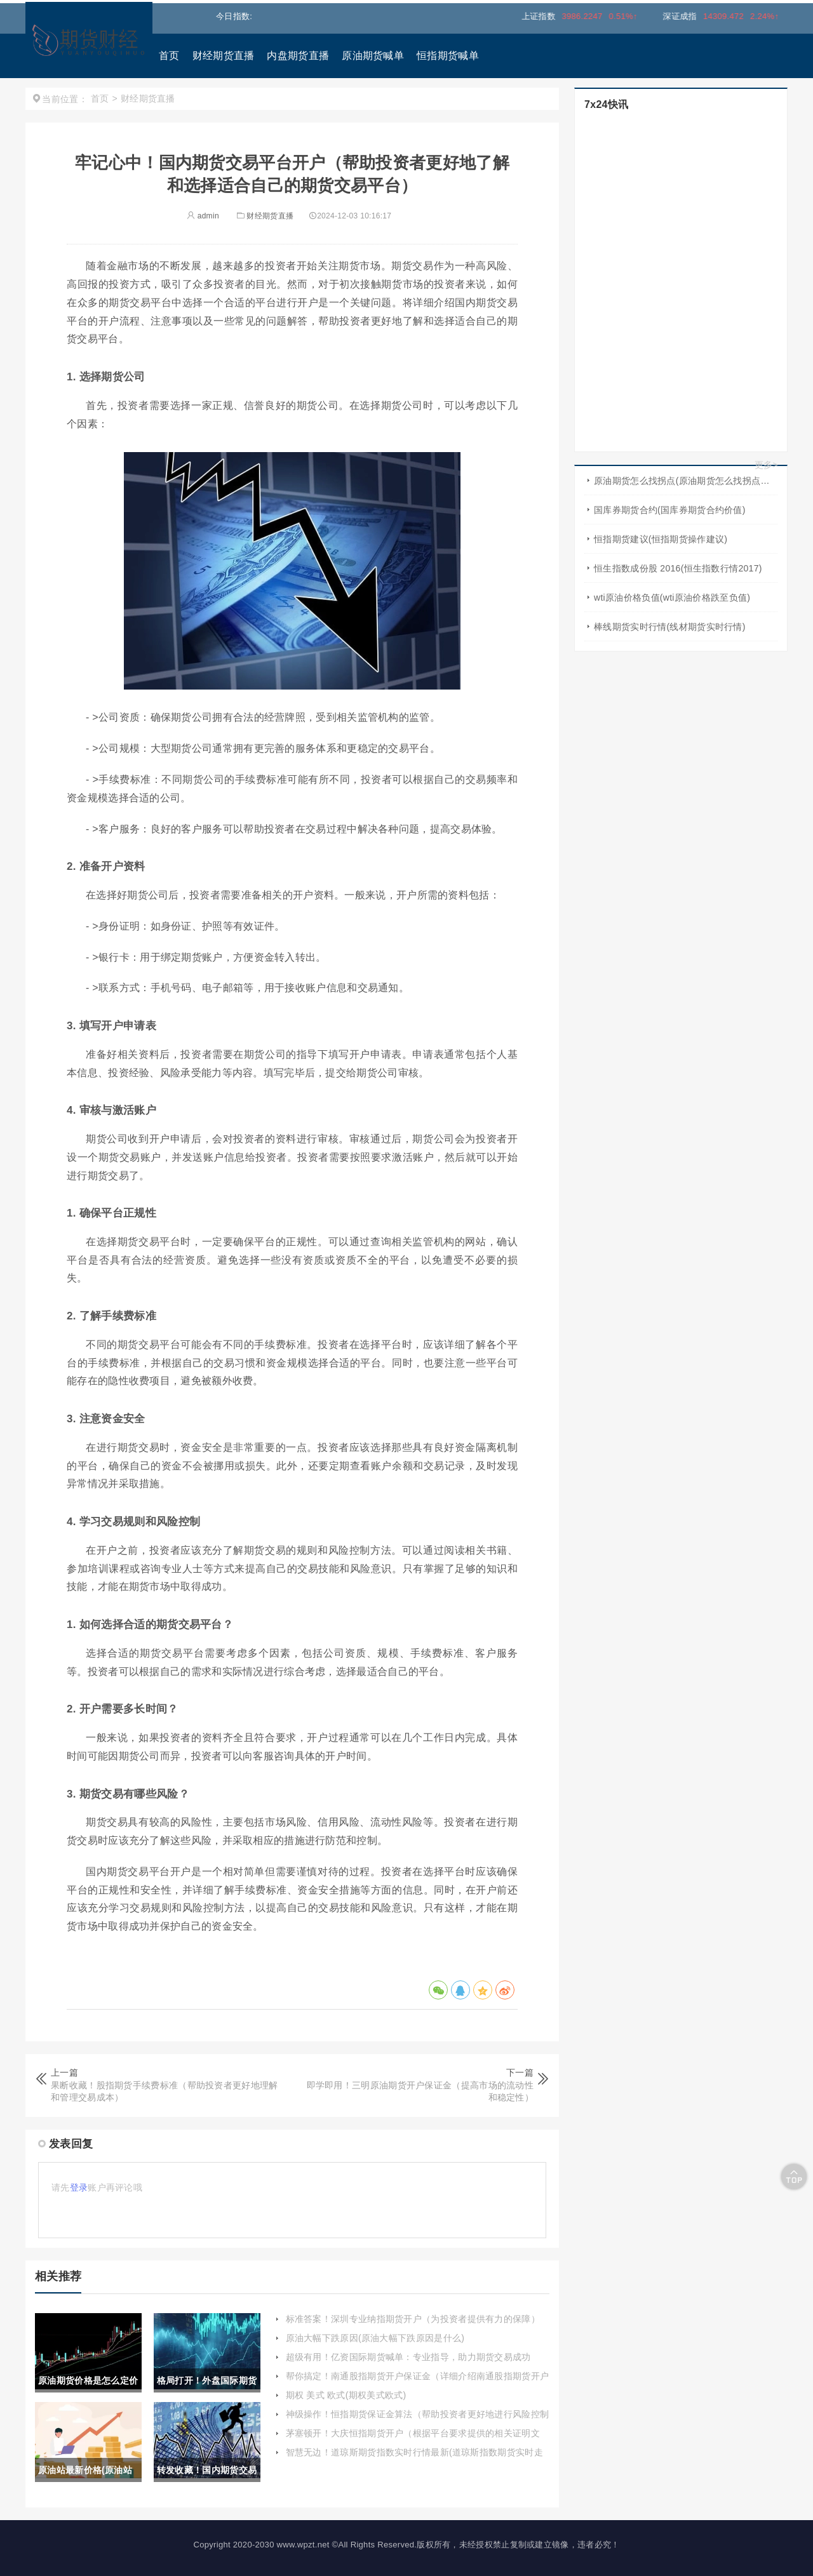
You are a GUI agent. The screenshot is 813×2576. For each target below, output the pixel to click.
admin (203, 215)
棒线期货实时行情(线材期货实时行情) (670, 627)
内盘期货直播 (298, 55)
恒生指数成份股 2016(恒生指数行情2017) (678, 568)
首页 (169, 55)
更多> (766, 465)
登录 (79, 2187)
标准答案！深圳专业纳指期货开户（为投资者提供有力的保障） (413, 2319)
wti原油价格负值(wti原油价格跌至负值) (672, 597)
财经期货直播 (223, 55)
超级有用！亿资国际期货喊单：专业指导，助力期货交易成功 (408, 2357)
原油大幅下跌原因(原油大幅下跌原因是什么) (375, 2338)
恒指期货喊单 (448, 55)
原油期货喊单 (373, 55)
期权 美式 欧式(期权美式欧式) (346, 2395)
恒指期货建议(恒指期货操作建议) (660, 539)
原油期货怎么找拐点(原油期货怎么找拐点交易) (685, 481)
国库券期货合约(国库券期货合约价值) (670, 510)
